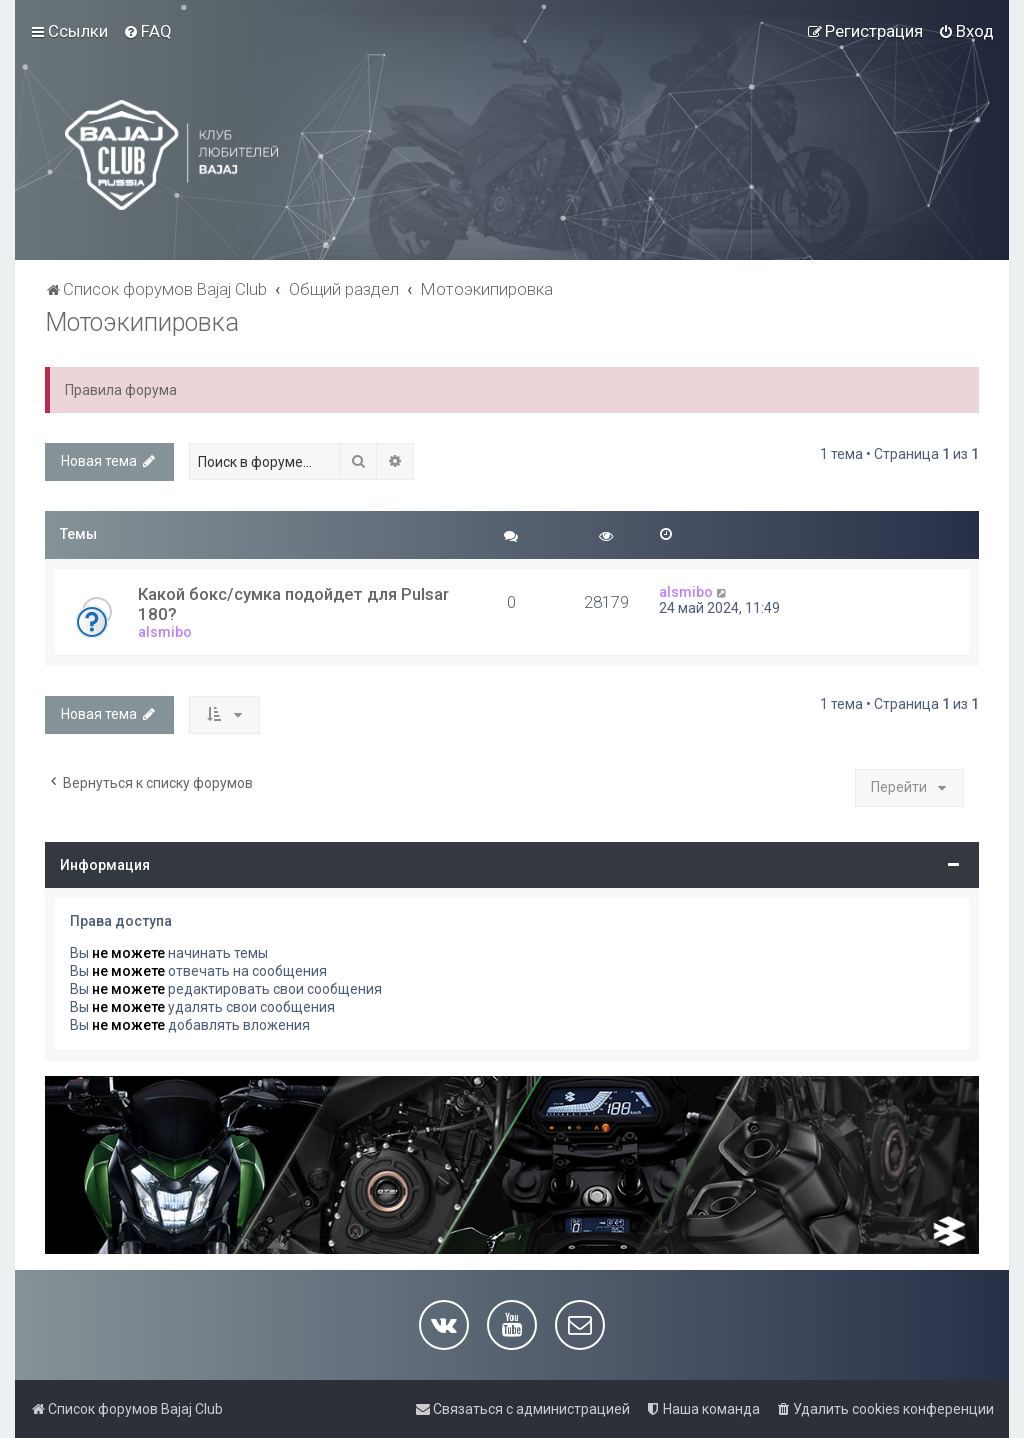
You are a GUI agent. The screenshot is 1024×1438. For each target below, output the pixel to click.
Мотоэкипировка (142, 322)
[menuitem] (147, 31)
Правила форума (121, 390)
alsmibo (165, 632)
